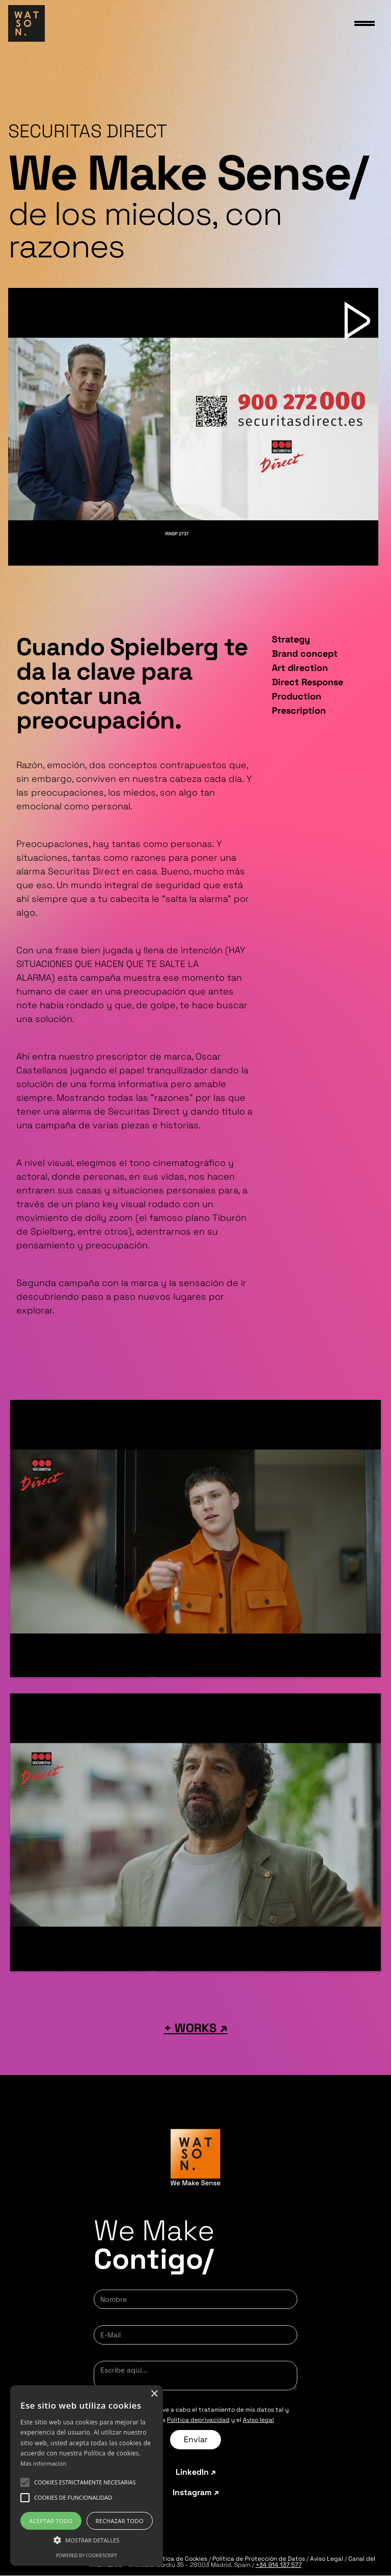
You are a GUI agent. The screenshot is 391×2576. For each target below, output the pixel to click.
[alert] (86, 2475)
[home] (26, 23)
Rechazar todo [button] (120, 2521)
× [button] (154, 2394)
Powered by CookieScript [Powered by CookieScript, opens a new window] (86, 2555)
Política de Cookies (179, 2559)
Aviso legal (258, 2420)
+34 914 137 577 (279, 2565)
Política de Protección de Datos (258, 2559)
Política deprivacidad (198, 2420)
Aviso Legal (327, 2559)
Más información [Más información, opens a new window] (43, 2463)
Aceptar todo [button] (50, 2521)
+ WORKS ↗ (196, 2028)
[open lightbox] (193, 427)
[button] (84, 2482)
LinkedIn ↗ (196, 2472)
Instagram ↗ (196, 2492)
